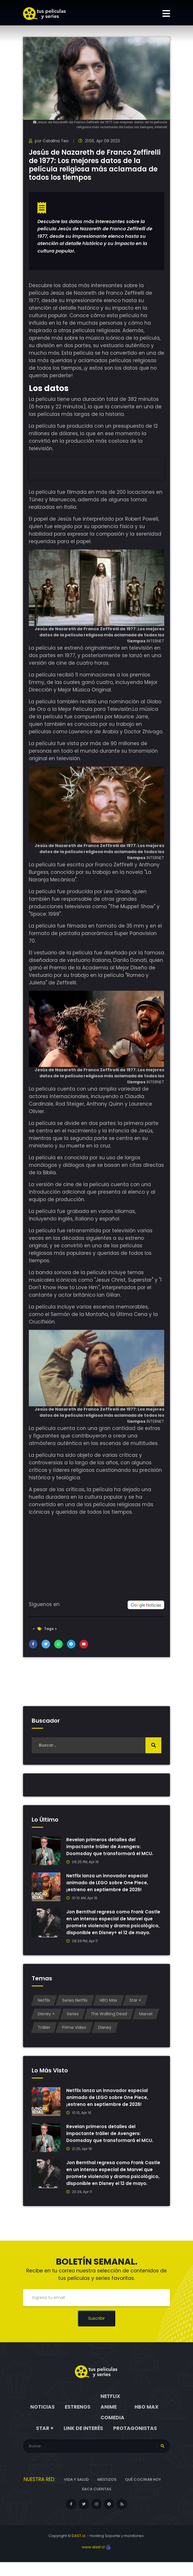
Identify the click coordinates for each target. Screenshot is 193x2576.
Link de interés (83, 2442)
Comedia (112, 2431)
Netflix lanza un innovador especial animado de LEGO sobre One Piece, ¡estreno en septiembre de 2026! (107, 1882)
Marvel (145, 2021)
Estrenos (77, 2420)
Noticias (42, 2420)
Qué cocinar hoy (143, 2493)
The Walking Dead (109, 2021)
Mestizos (106, 2493)
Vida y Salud (76, 2493)
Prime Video (74, 2034)
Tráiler (44, 2034)
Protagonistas (135, 2442)
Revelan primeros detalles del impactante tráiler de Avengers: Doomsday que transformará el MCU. (110, 1846)
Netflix (44, 2007)
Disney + (46, 2021)
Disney (104, 2034)
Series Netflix (75, 2007)
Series (73, 2021)
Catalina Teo (56, 141)
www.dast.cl (96, 2561)
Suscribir (96, 2332)
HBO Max (108, 2007)
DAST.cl (78, 2549)
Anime (109, 2420)
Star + (135, 2007)
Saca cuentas (96, 2503)
